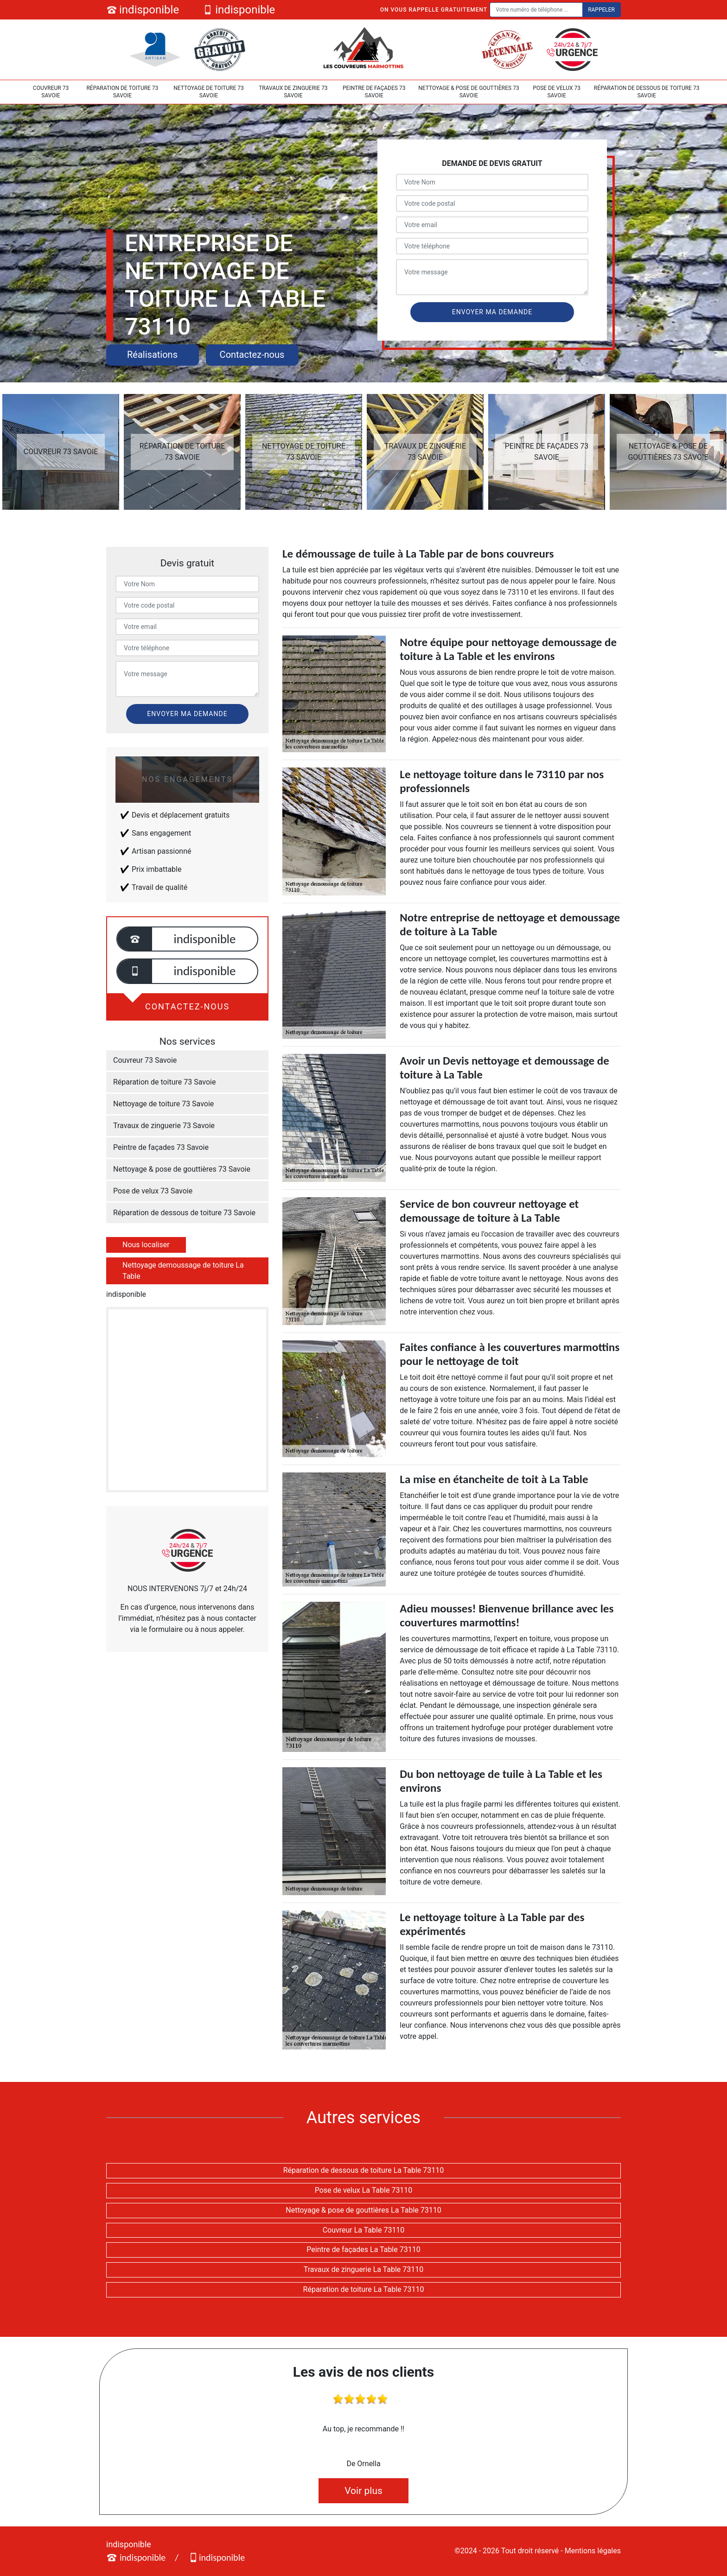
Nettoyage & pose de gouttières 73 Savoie (468, 92)
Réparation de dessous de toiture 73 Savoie (647, 92)
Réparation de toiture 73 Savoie (122, 92)
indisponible (142, 9)
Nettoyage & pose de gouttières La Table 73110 (363, 2210)
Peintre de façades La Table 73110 (363, 2249)
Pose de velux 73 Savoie (556, 92)
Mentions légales (593, 2550)
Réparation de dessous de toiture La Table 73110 (363, 2170)
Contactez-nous (252, 354)
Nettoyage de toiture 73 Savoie (208, 92)
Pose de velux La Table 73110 (364, 2190)
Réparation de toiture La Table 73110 (363, 2289)
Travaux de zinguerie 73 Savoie (293, 92)
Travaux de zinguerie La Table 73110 (364, 2269)
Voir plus (363, 2490)
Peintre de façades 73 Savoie (374, 92)
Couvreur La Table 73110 (364, 2230)
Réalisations (152, 354)
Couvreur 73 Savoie (51, 92)
